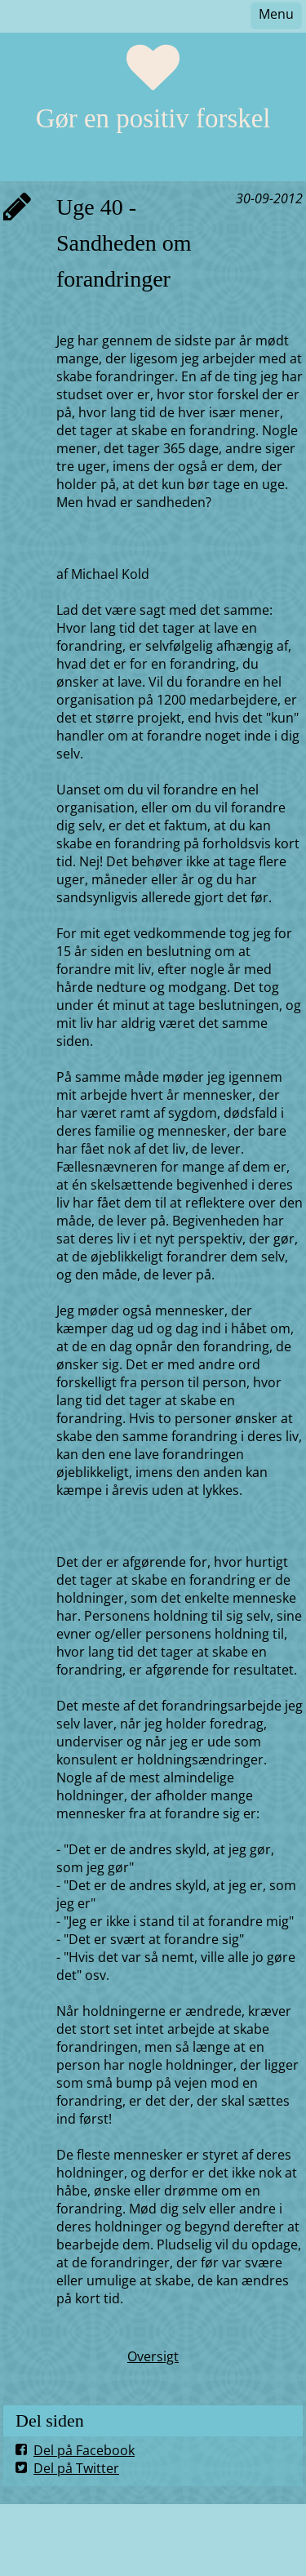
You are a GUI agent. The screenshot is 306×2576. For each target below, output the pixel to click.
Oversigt (153, 2356)
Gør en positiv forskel (153, 118)
